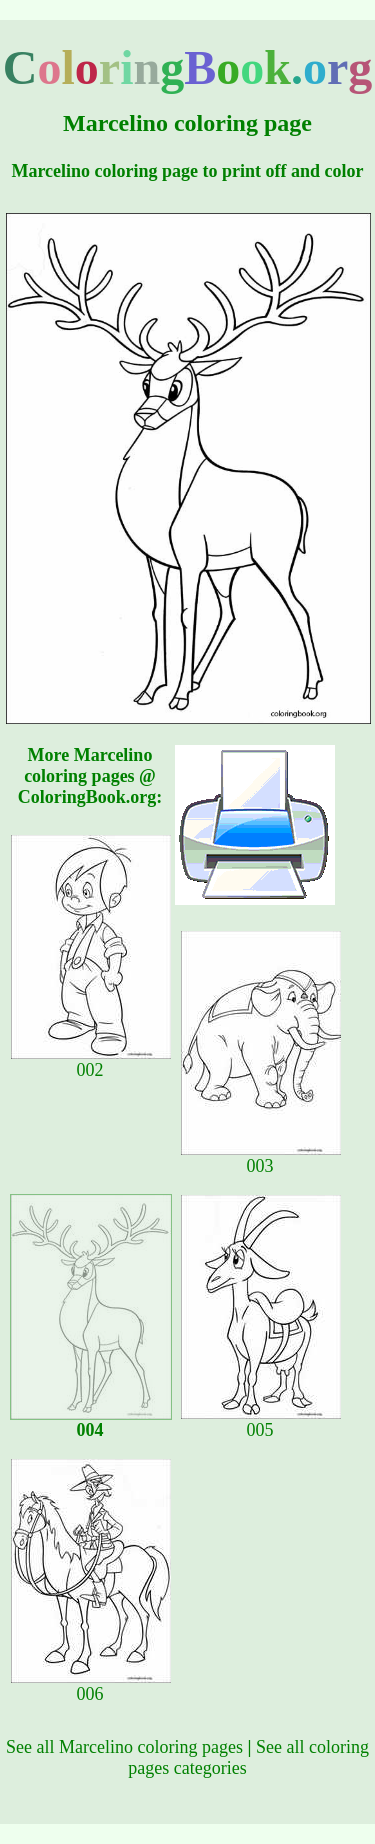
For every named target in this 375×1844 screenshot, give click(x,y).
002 (91, 1062)
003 (261, 1158)
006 (91, 1686)
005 (261, 1422)
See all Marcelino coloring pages (124, 1747)
